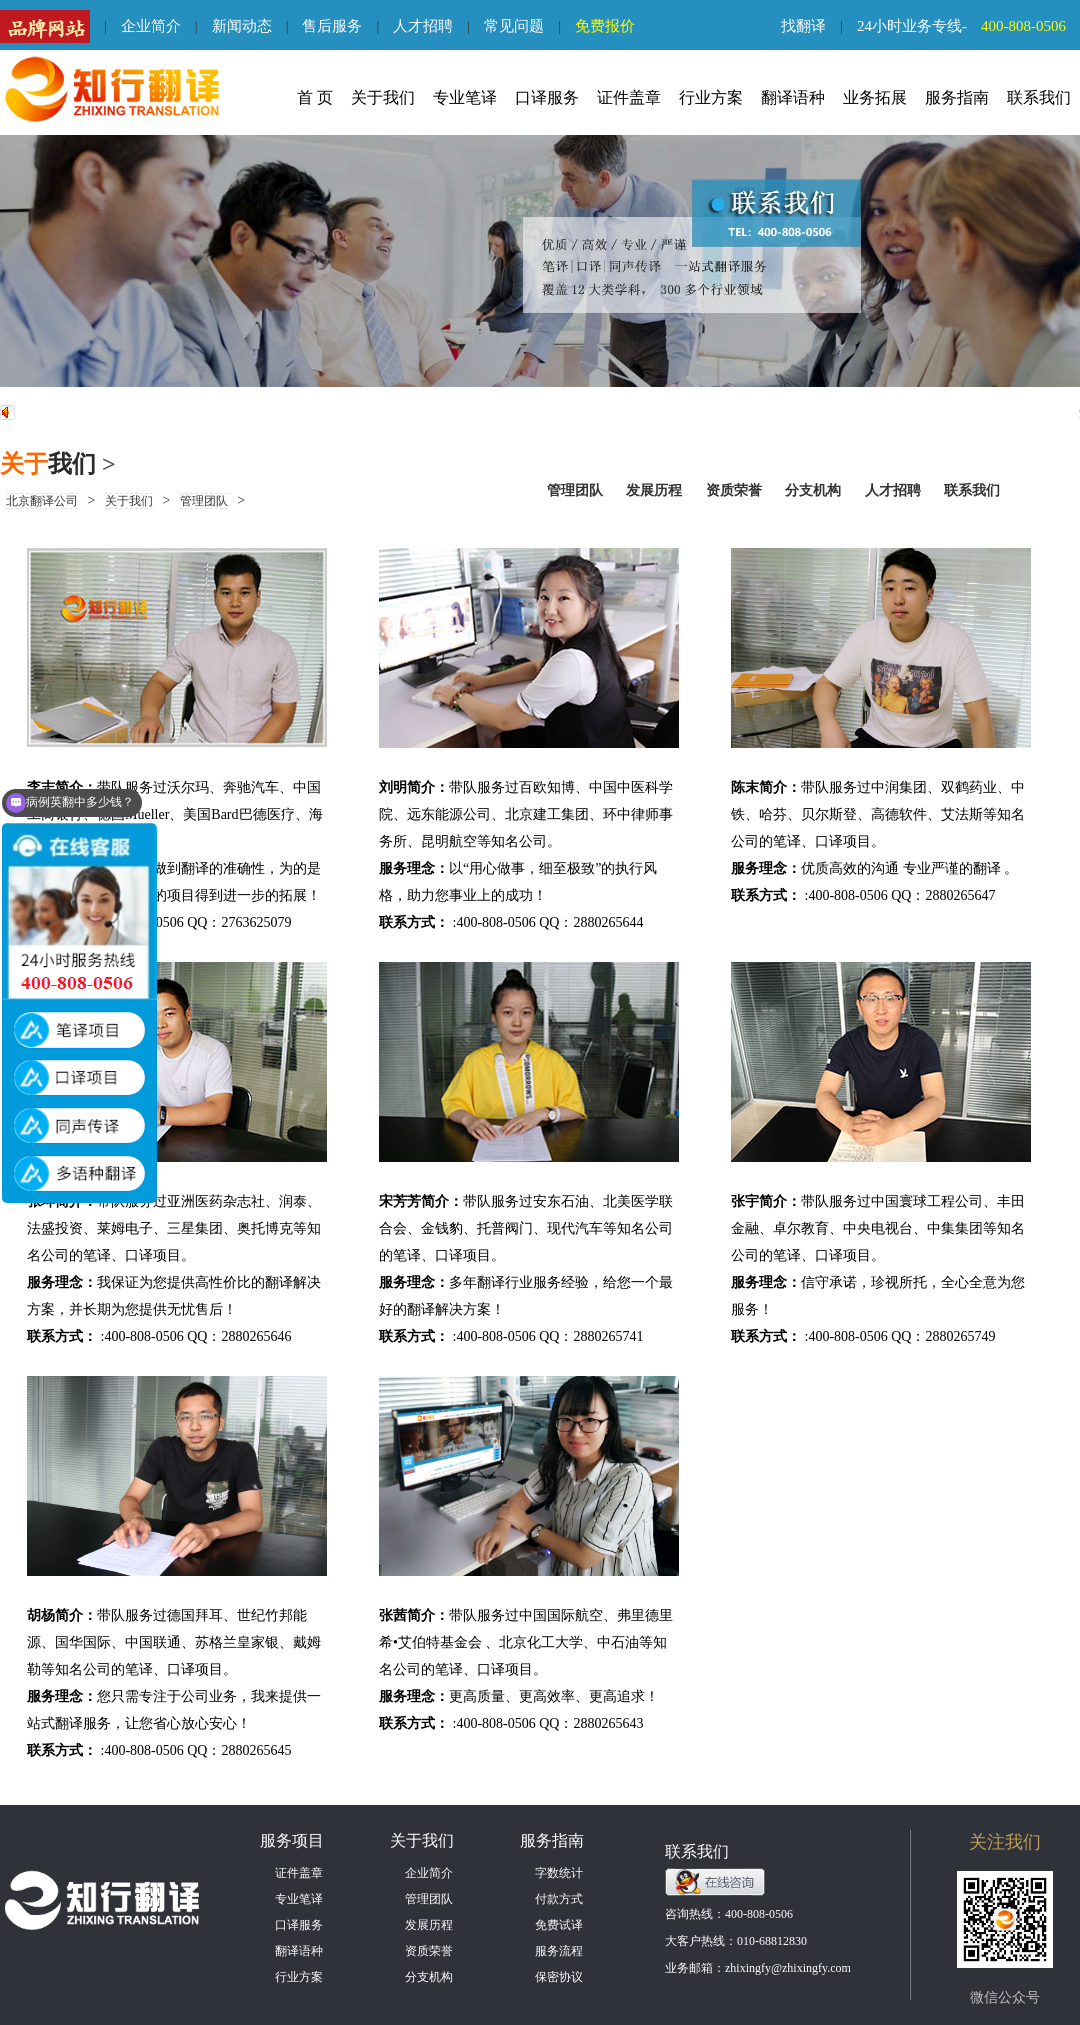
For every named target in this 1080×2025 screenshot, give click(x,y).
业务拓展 (875, 97)
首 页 (315, 97)
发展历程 (654, 490)
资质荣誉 (734, 490)
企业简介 (151, 26)
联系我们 (1039, 97)
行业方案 (711, 97)
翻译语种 (793, 97)
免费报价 (605, 26)
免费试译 (559, 1925)
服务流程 (559, 1951)
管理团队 (575, 490)
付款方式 (559, 1899)
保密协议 (559, 1977)
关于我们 (383, 97)
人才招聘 (423, 26)
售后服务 (332, 26)
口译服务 (547, 97)
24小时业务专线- (968, 26)
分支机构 (815, 490)
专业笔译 (465, 97)
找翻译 (803, 26)
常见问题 (514, 26)
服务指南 (957, 97)
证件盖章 (629, 97)
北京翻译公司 (42, 501)
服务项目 (292, 1840)
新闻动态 (242, 26)
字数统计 (559, 1873)
